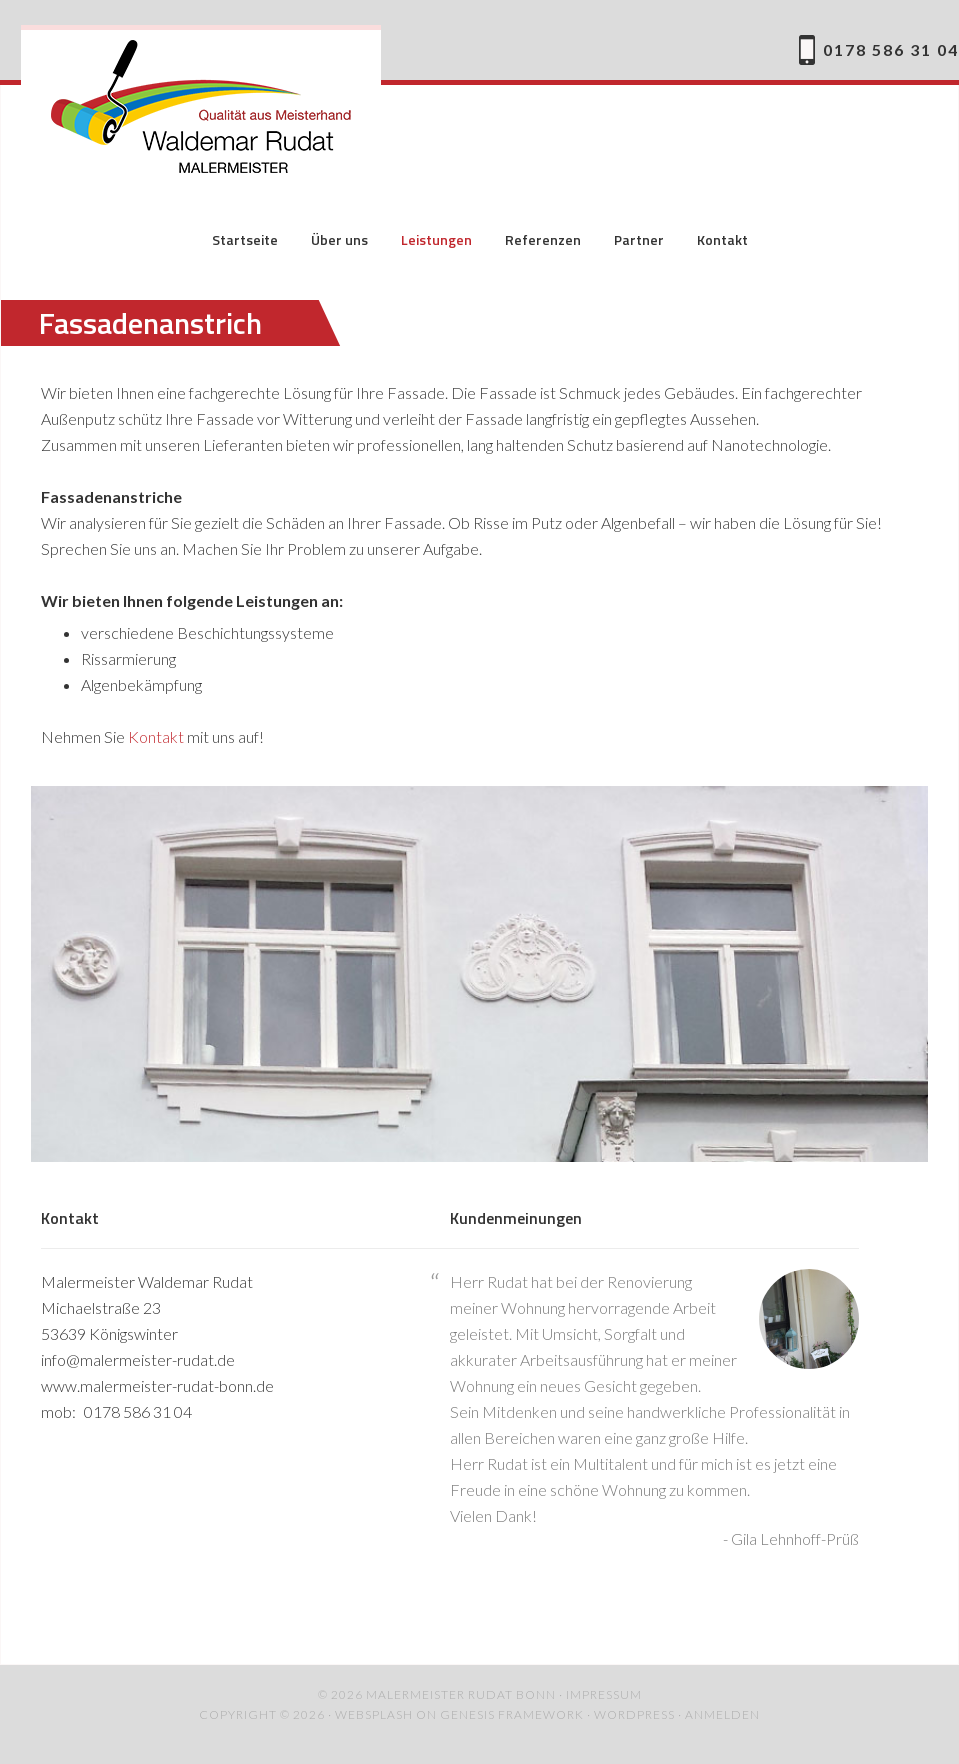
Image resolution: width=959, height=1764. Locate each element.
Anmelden (722, 1714)
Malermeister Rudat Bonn (201, 110)
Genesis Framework (512, 1714)
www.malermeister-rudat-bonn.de (157, 1385)
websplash (374, 1714)
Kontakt (156, 736)
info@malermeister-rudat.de (138, 1359)
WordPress (634, 1714)
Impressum (604, 1694)
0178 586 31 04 (891, 49)
